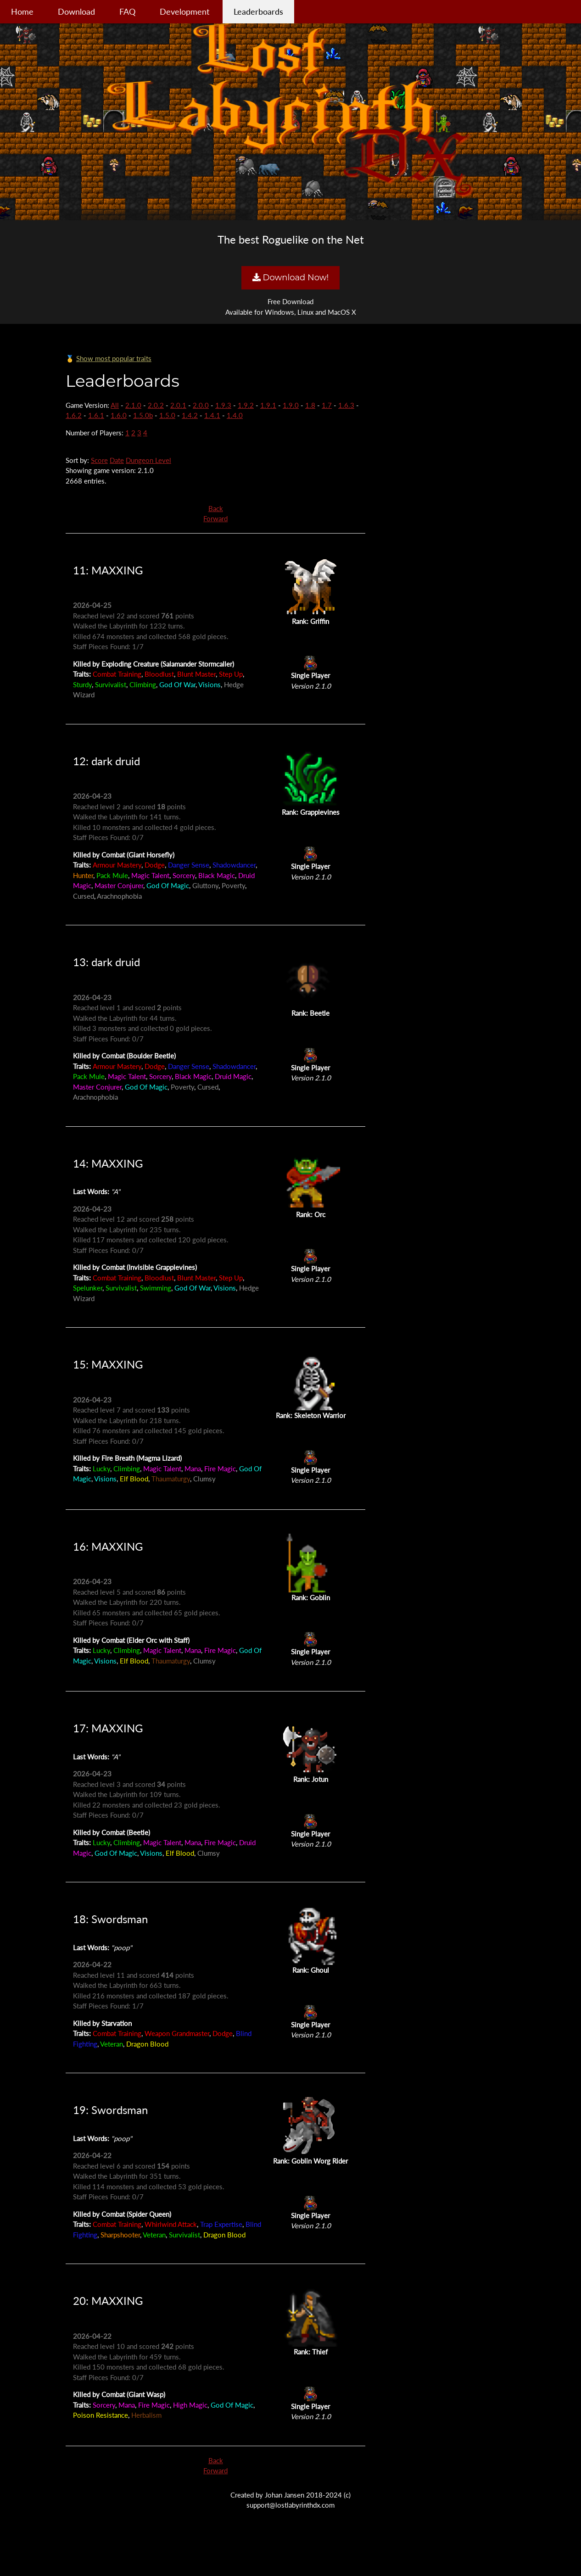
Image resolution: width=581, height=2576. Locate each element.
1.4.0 (235, 415)
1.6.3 (346, 405)
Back (215, 508)
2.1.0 (133, 405)
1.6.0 (119, 415)
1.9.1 (268, 405)
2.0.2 (156, 405)
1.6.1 (96, 415)
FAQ (127, 11)
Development (184, 11)
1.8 (310, 405)
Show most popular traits (113, 358)
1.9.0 (291, 405)
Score (99, 460)
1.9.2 (246, 405)
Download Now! (290, 278)
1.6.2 (74, 415)
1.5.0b (143, 415)
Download (76, 11)
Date (117, 460)
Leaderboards (258, 11)
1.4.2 (190, 415)
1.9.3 (223, 405)
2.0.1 (178, 405)
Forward (215, 518)
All (115, 405)
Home (22, 11)
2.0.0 (201, 405)
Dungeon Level (148, 460)
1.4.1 (212, 415)
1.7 (327, 405)
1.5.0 (167, 415)
